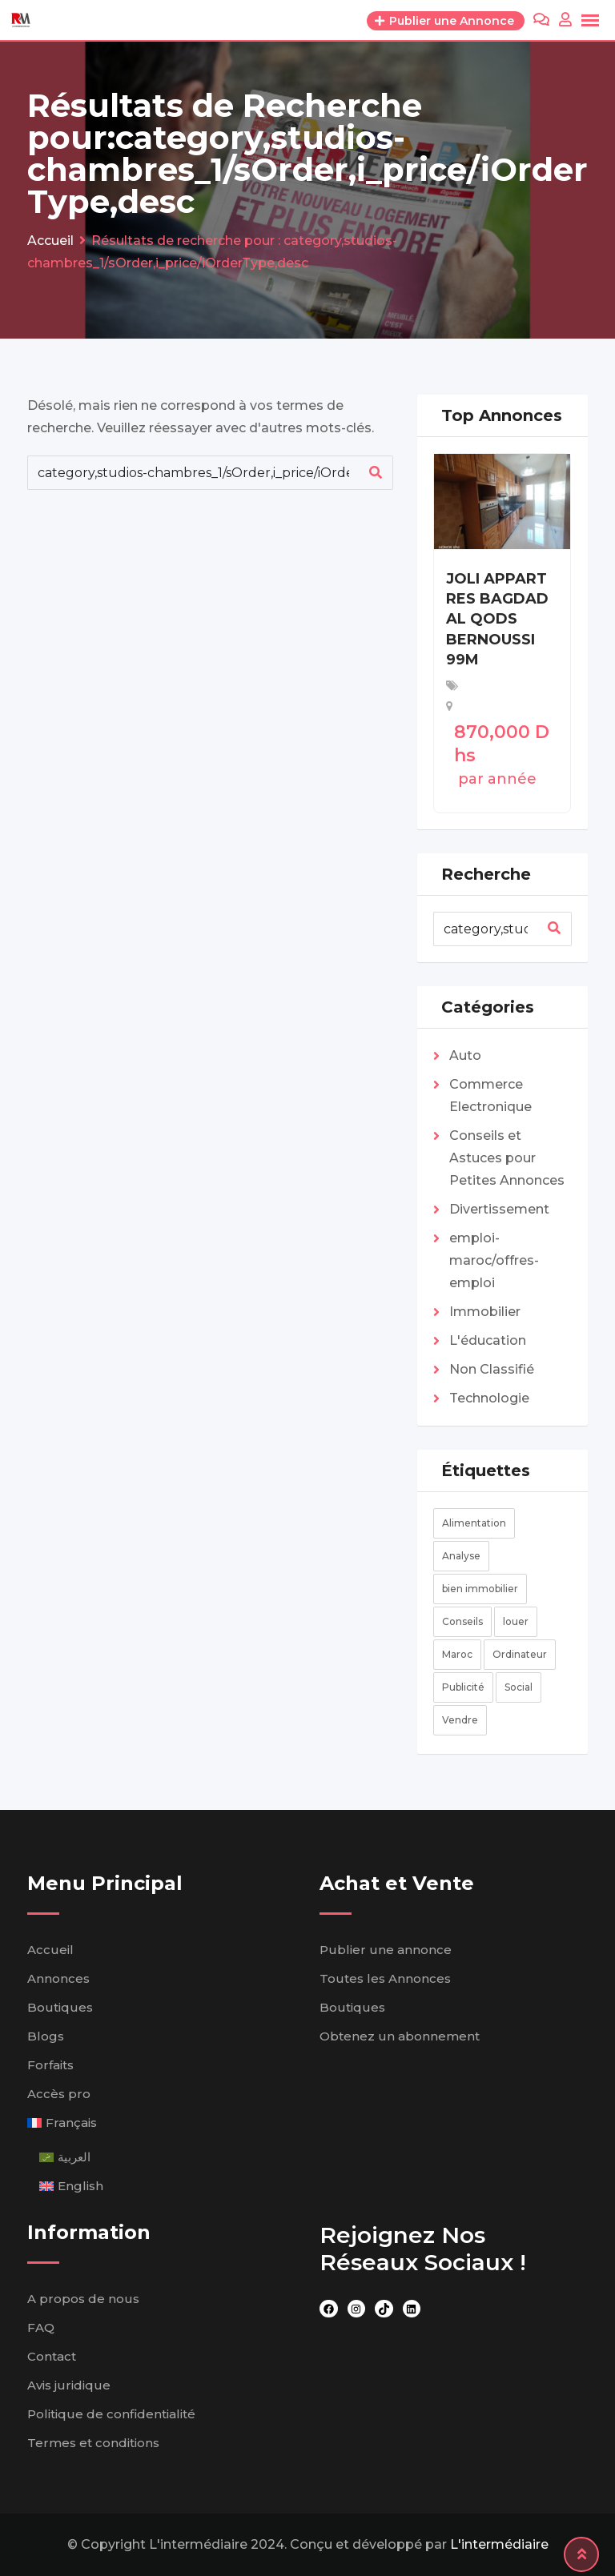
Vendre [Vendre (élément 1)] (460, 1720)
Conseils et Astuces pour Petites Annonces (507, 1158)
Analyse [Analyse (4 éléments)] (461, 1556)
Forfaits (50, 2064)
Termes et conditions (93, 2442)
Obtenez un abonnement (400, 2036)
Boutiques (60, 2007)
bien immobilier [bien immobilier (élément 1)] (480, 1589)
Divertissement (499, 1209)
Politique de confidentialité (111, 2414)
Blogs (45, 2036)
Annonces (58, 1978)
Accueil (50, 1949)
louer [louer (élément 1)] (516, 1621)
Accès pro (58, 2093)
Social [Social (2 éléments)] (518, 1687)
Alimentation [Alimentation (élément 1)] (474, 1523)
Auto (465, 1055)
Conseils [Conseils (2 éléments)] (462, 1621)
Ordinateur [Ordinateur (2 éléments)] (519, 1654)
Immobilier (485, 1311)
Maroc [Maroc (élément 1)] (457, 1654)
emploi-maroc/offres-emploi (494, 1260)
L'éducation (487, 1340)
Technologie (489, 1398)
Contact (51, 2356)
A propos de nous (83, 2298)
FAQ (40, 2327)
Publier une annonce (386, 1949)
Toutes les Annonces (385, 1978)
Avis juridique (69, 2385)
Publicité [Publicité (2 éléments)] (463, 1687)
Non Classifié (491, 1369)
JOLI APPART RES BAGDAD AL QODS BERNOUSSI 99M (497, 619)
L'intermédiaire (499, 2544)
